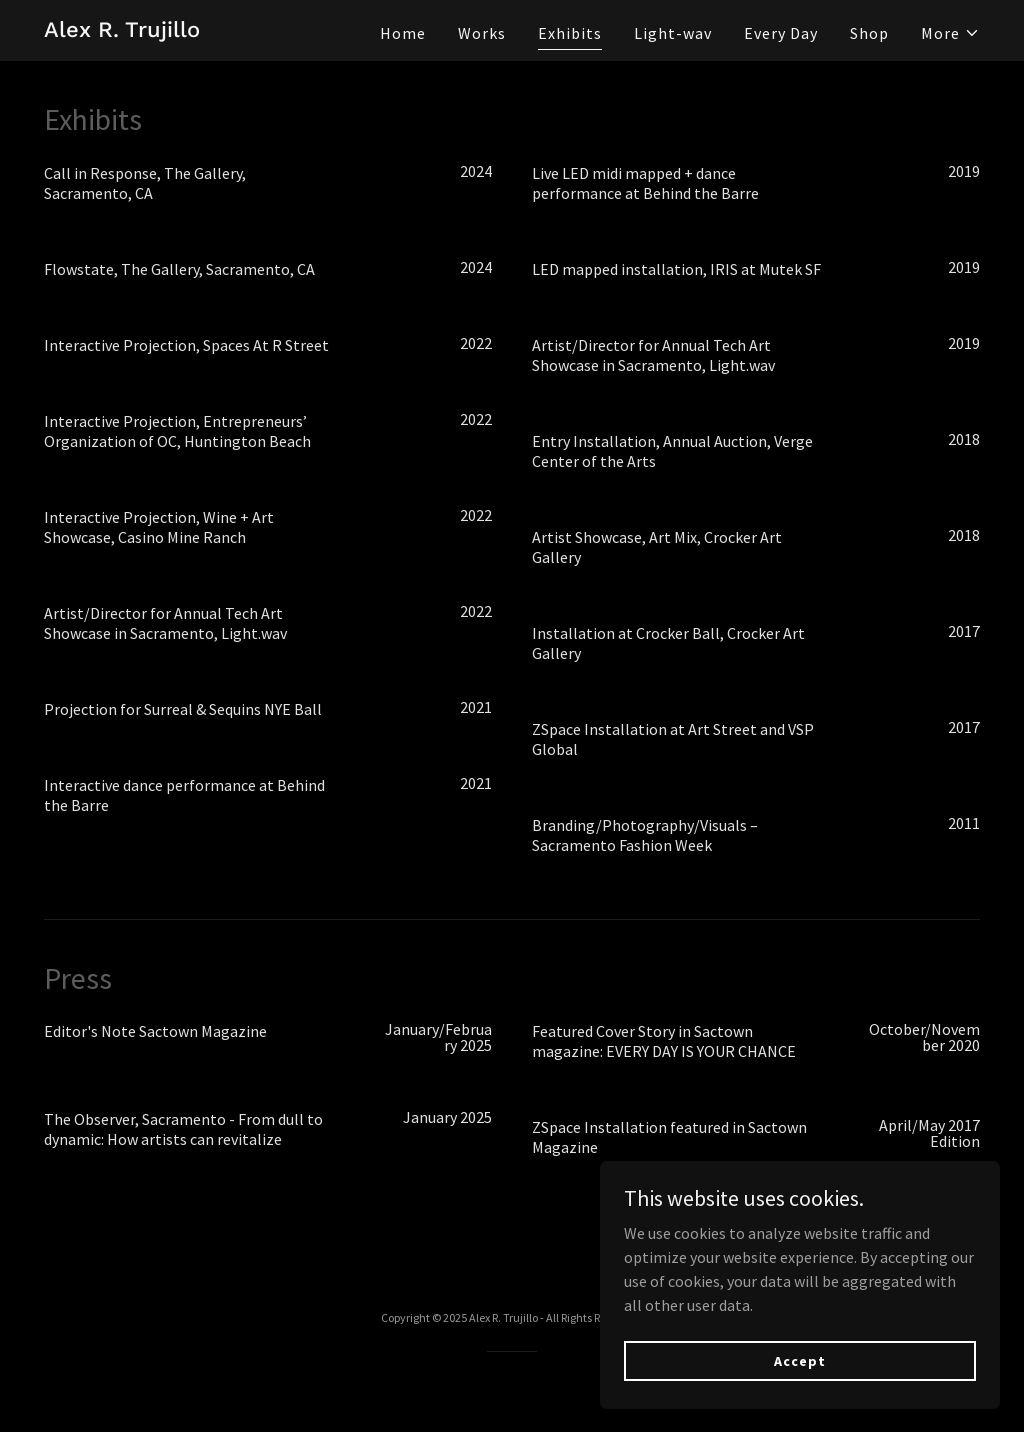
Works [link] (482, 33)
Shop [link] (869, 33)
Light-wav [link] (673, 33)
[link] (122, 31)
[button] (950, 33)
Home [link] (403, 33)
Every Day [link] (781, 33)
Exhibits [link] (570, 33)
